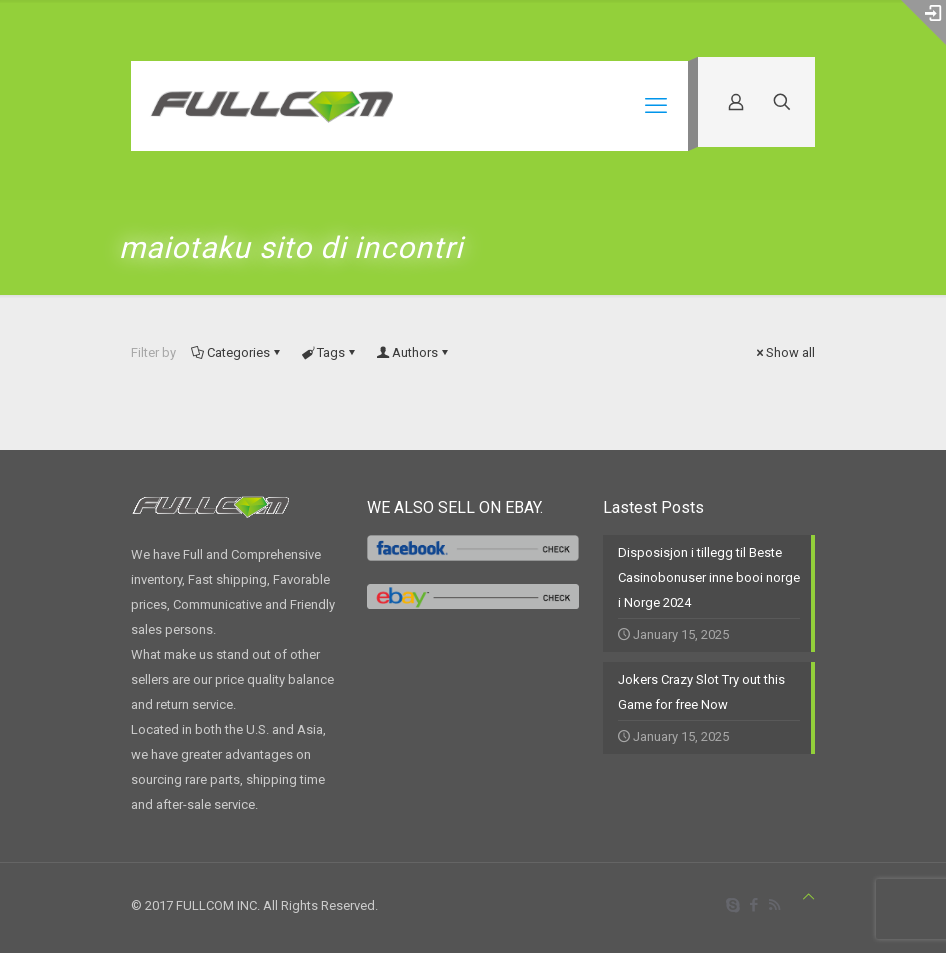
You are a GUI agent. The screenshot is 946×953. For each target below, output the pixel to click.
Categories (237, 352)
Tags (329, 352)
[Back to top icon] (808, 896)
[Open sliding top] (923, 22)
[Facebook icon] (753, 905)
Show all (784, 352)
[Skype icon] (732, 905)
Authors (413, 352)
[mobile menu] (656, 106)
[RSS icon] (774, 905)
